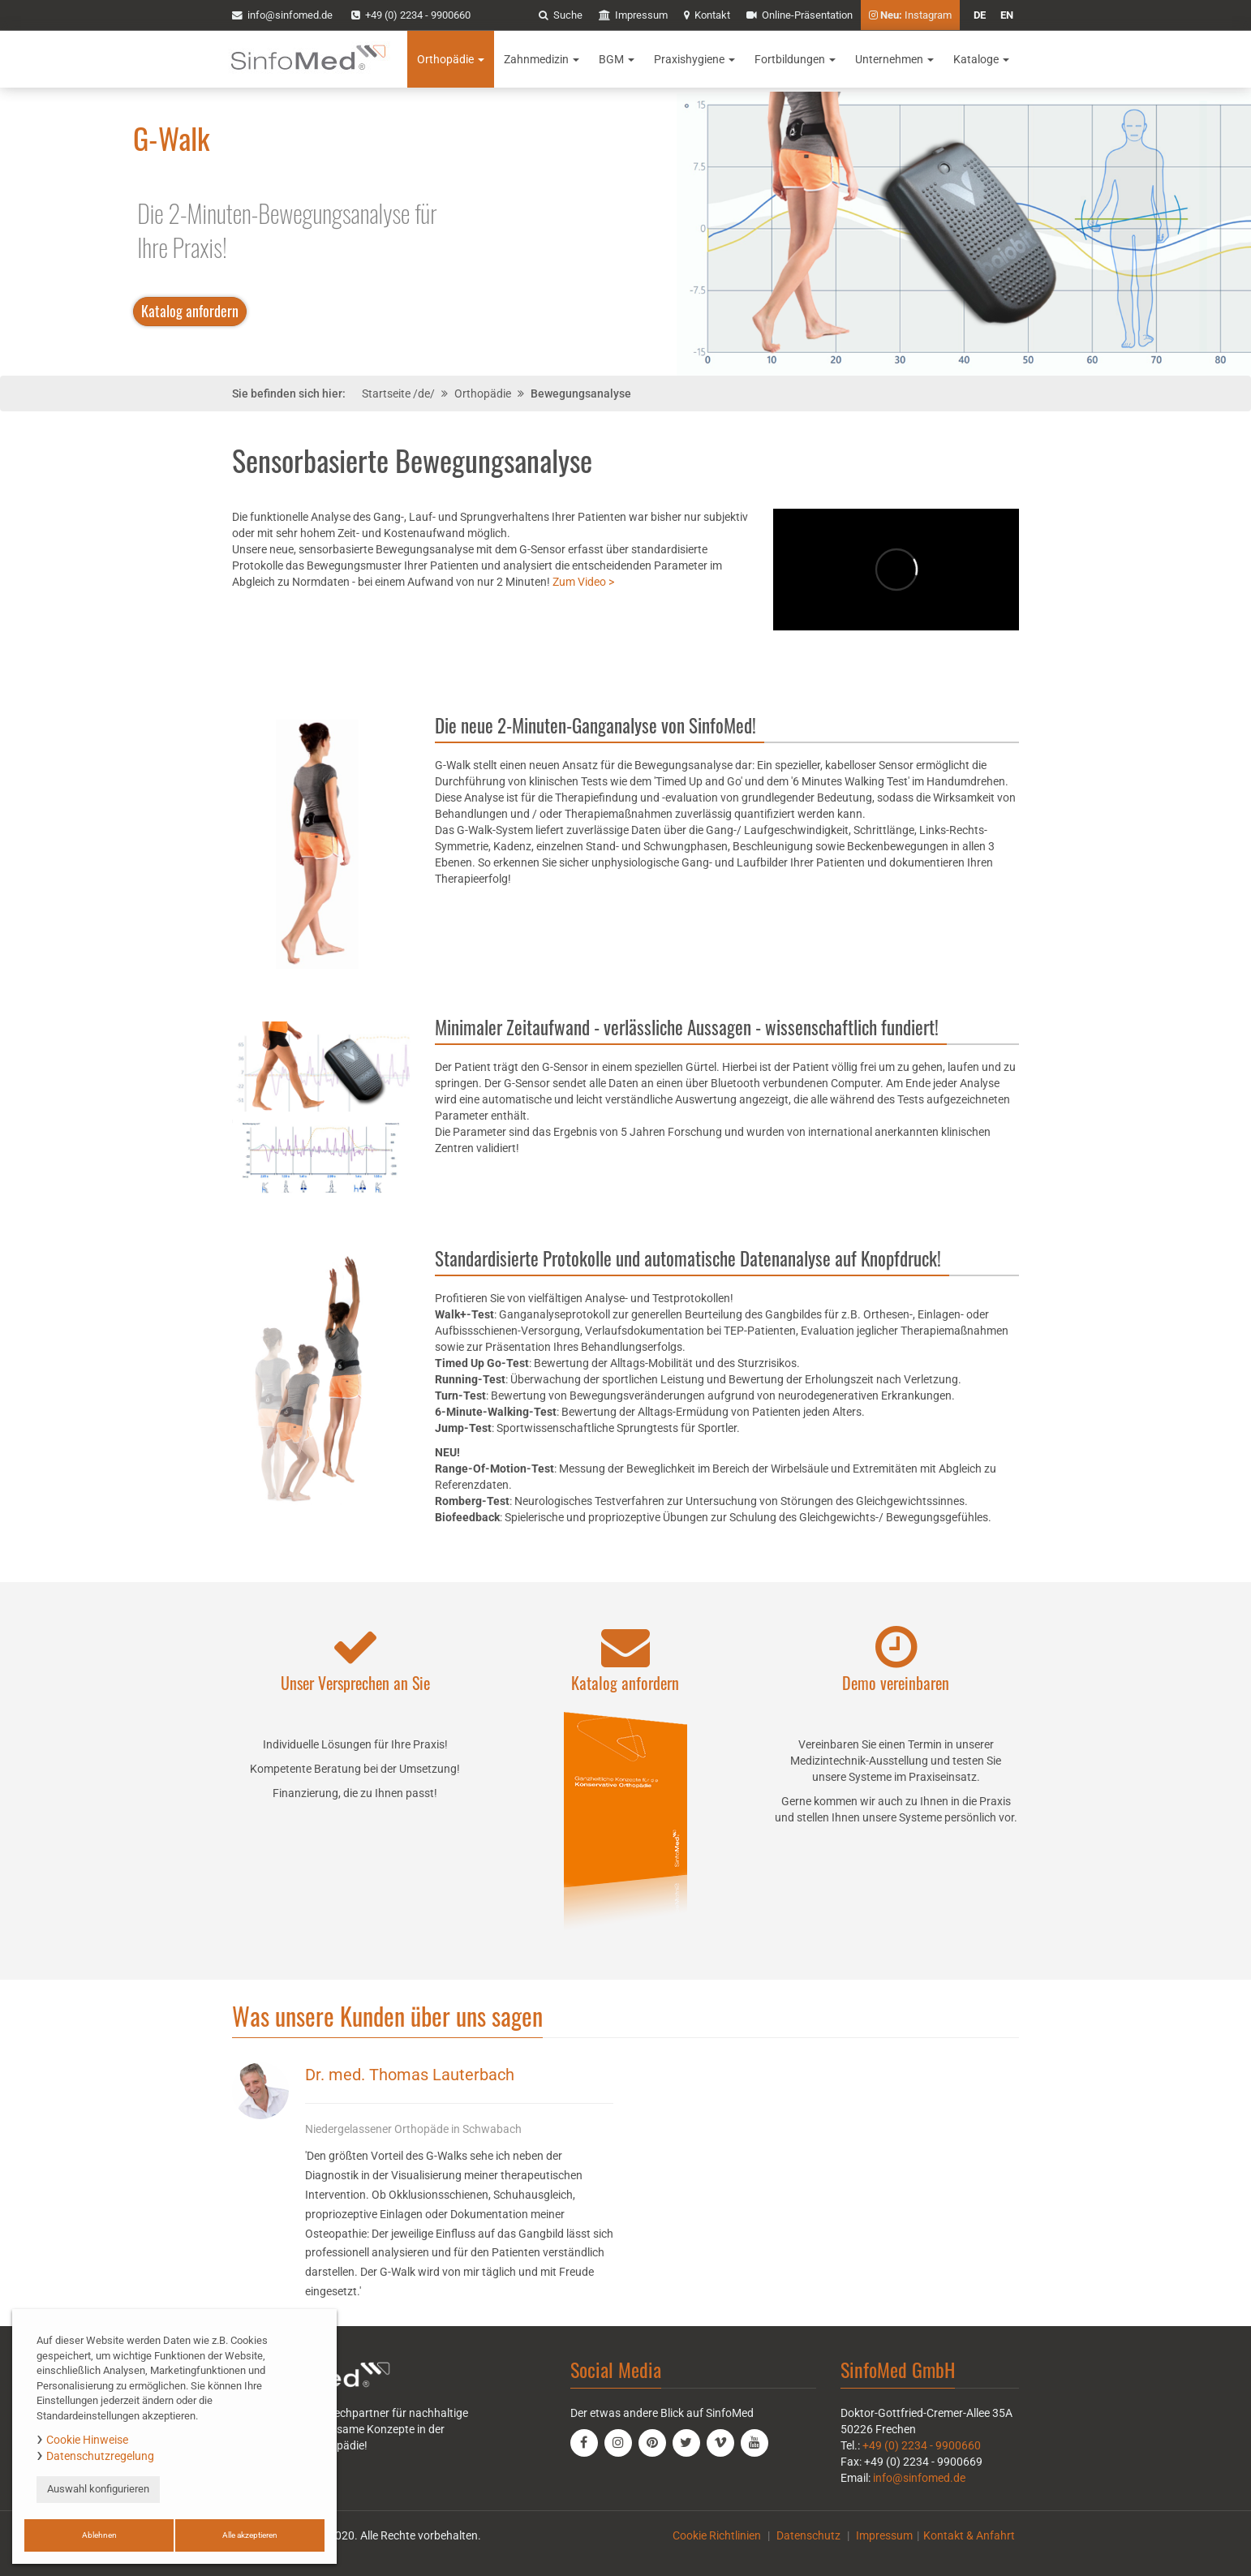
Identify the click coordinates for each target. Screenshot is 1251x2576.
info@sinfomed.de (919, 2477)
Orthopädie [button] (450, 59)
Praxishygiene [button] (694, 59)
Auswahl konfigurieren (98, 2489)
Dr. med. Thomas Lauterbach (409, 2074)
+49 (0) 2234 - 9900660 (411, 15)
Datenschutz (808, 2535)
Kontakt (707, 15)
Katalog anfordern (190, 310)
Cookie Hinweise (87, 2439)
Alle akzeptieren (249, 2535)
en (1006, 15)
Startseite (386, 393)
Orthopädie (482, 393)
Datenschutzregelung (100, 2455)
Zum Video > (583, 581)
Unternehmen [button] (894, 59)
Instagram (910, 15)
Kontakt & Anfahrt (969, 2535)
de (980, 15)
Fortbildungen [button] (795, 59)
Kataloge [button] (981, 59)
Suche (561, 15)
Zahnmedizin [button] (541, 59)
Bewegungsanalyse (581, 393)
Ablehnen (99, 2535)
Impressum (633, 15)
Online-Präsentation (799, 15)
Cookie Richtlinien (717, 2535)
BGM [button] (616, 59)
